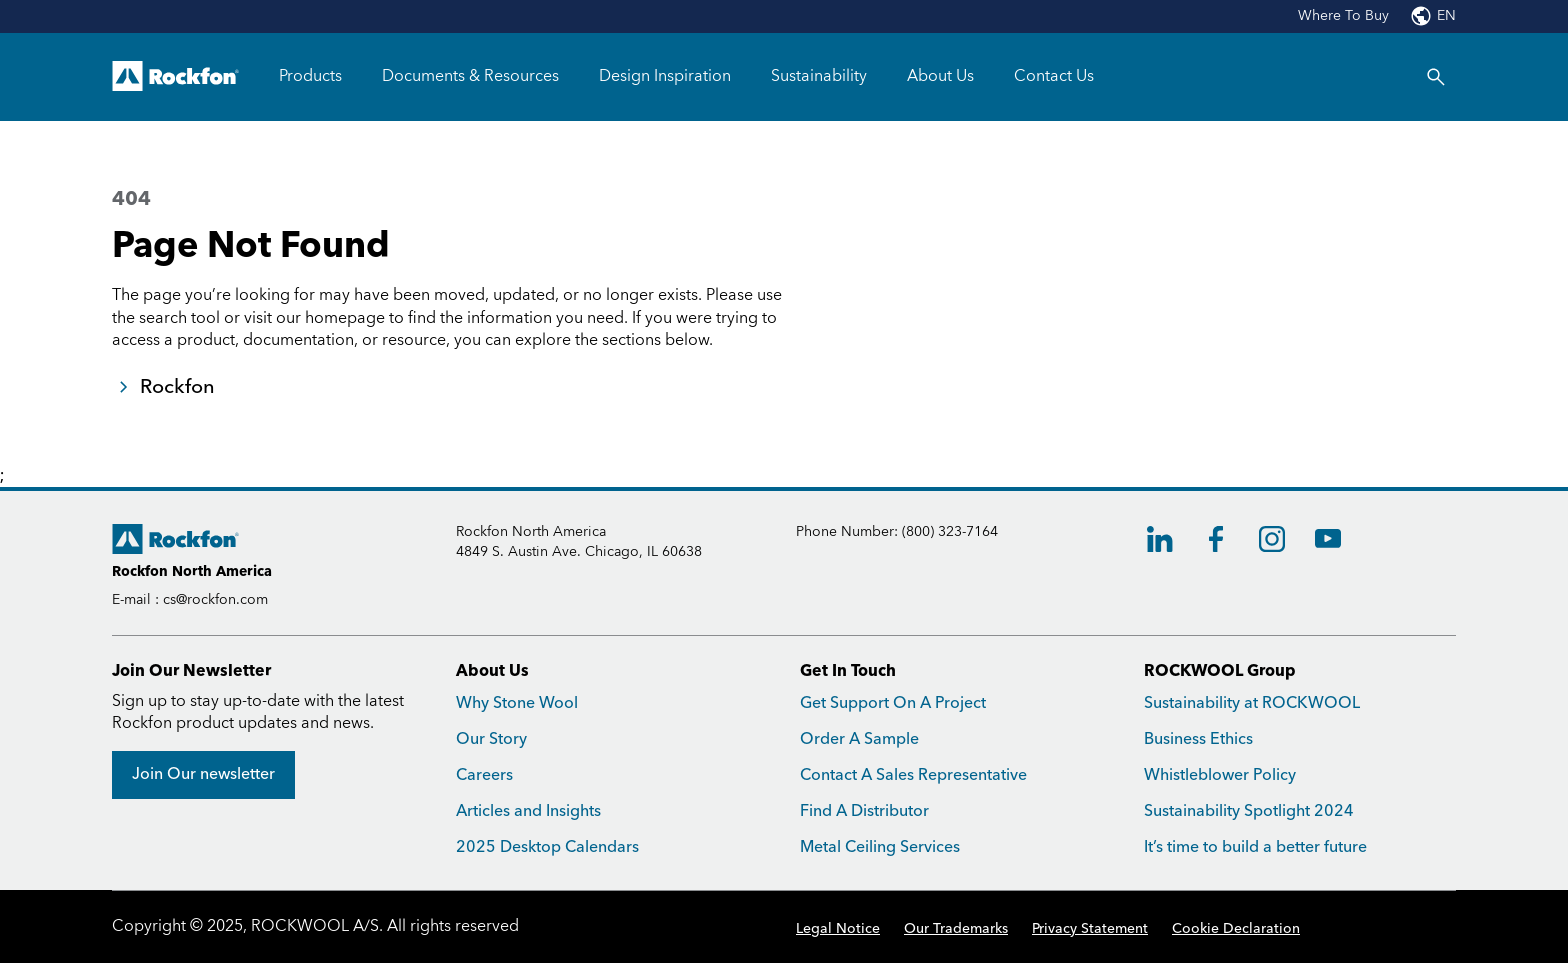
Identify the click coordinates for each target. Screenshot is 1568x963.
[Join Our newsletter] (203, 775)
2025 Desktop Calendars (547, 847)
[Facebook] (1216, 539)
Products (310, 76)
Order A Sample (859, 739)
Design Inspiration (665, 76)
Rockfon (177, 387)
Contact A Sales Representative (913, 775)
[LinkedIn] (1160, 539)
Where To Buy (1343, 16)
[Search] (1436, 77)
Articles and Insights (528, 811)
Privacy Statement (1090, 929)
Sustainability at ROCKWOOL (1252, 703)
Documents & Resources (470, 76)
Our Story (491, 739)
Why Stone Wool (517, 703)
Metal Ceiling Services (880, 847)
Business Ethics (1198, 739)
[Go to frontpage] (175, 77)
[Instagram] (1272, 539)
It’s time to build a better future (1255, 847)
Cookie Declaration (1236, 929)
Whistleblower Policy (1220, 775)
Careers (484, 775)
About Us (940, 76)
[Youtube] (1328, 539)
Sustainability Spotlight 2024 (1249, 811)
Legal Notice (838, 929)
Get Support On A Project (893, 703)
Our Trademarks (956, 929)
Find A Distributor (864, 811)
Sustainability (819, 76)
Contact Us (1054, 76)
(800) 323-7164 (950, 532)
